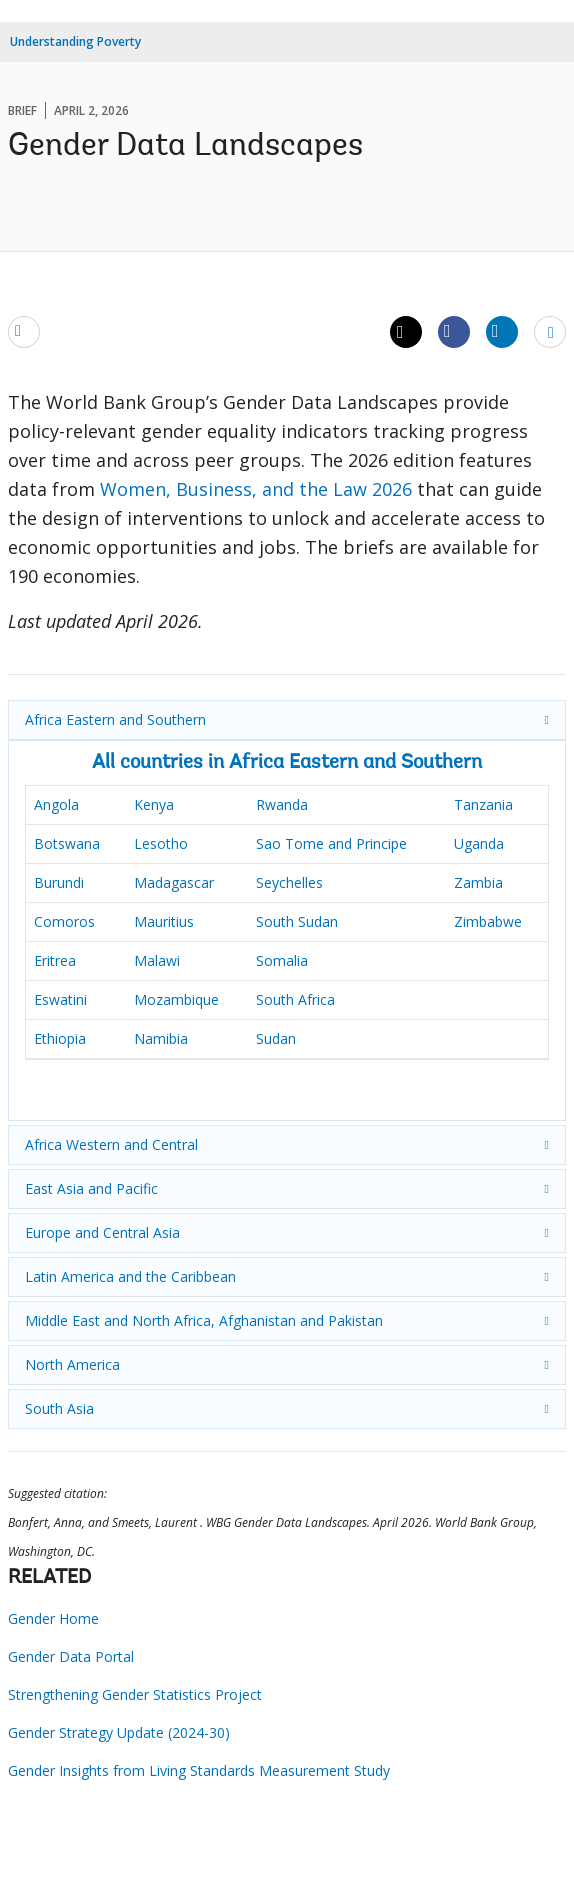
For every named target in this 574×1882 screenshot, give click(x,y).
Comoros (64, 921)
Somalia (282, 960)
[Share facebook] (454, 331)
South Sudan (297, 921)
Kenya (154, 804)
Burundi (59, 882)
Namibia (161, 1038)
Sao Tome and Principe (331, 843)
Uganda (479, 843)
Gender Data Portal (71, 1656)
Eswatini (60, 999)
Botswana (67, 843)
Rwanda (282, 804)
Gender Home (53, 1618)
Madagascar (174, 882)
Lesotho (161, 843)
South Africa (295, 999)
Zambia (478, 882)
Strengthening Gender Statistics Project (135, 1694)
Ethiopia (60, 1038)
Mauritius (164, 921)
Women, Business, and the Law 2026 (256, 489)
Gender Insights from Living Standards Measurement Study (199, 1770)
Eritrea (55, 960)
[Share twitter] (406, 332)
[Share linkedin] (502, 331)
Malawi (157, 960)
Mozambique (176, 999)
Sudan (276, 1038)
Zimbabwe (488, 921)
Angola (56, 804)
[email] (24, 331)
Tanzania (483, 804)
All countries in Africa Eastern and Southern (287, 763)
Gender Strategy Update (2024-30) (119, 1732)
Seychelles (289, 882)
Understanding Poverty (75, 41)
